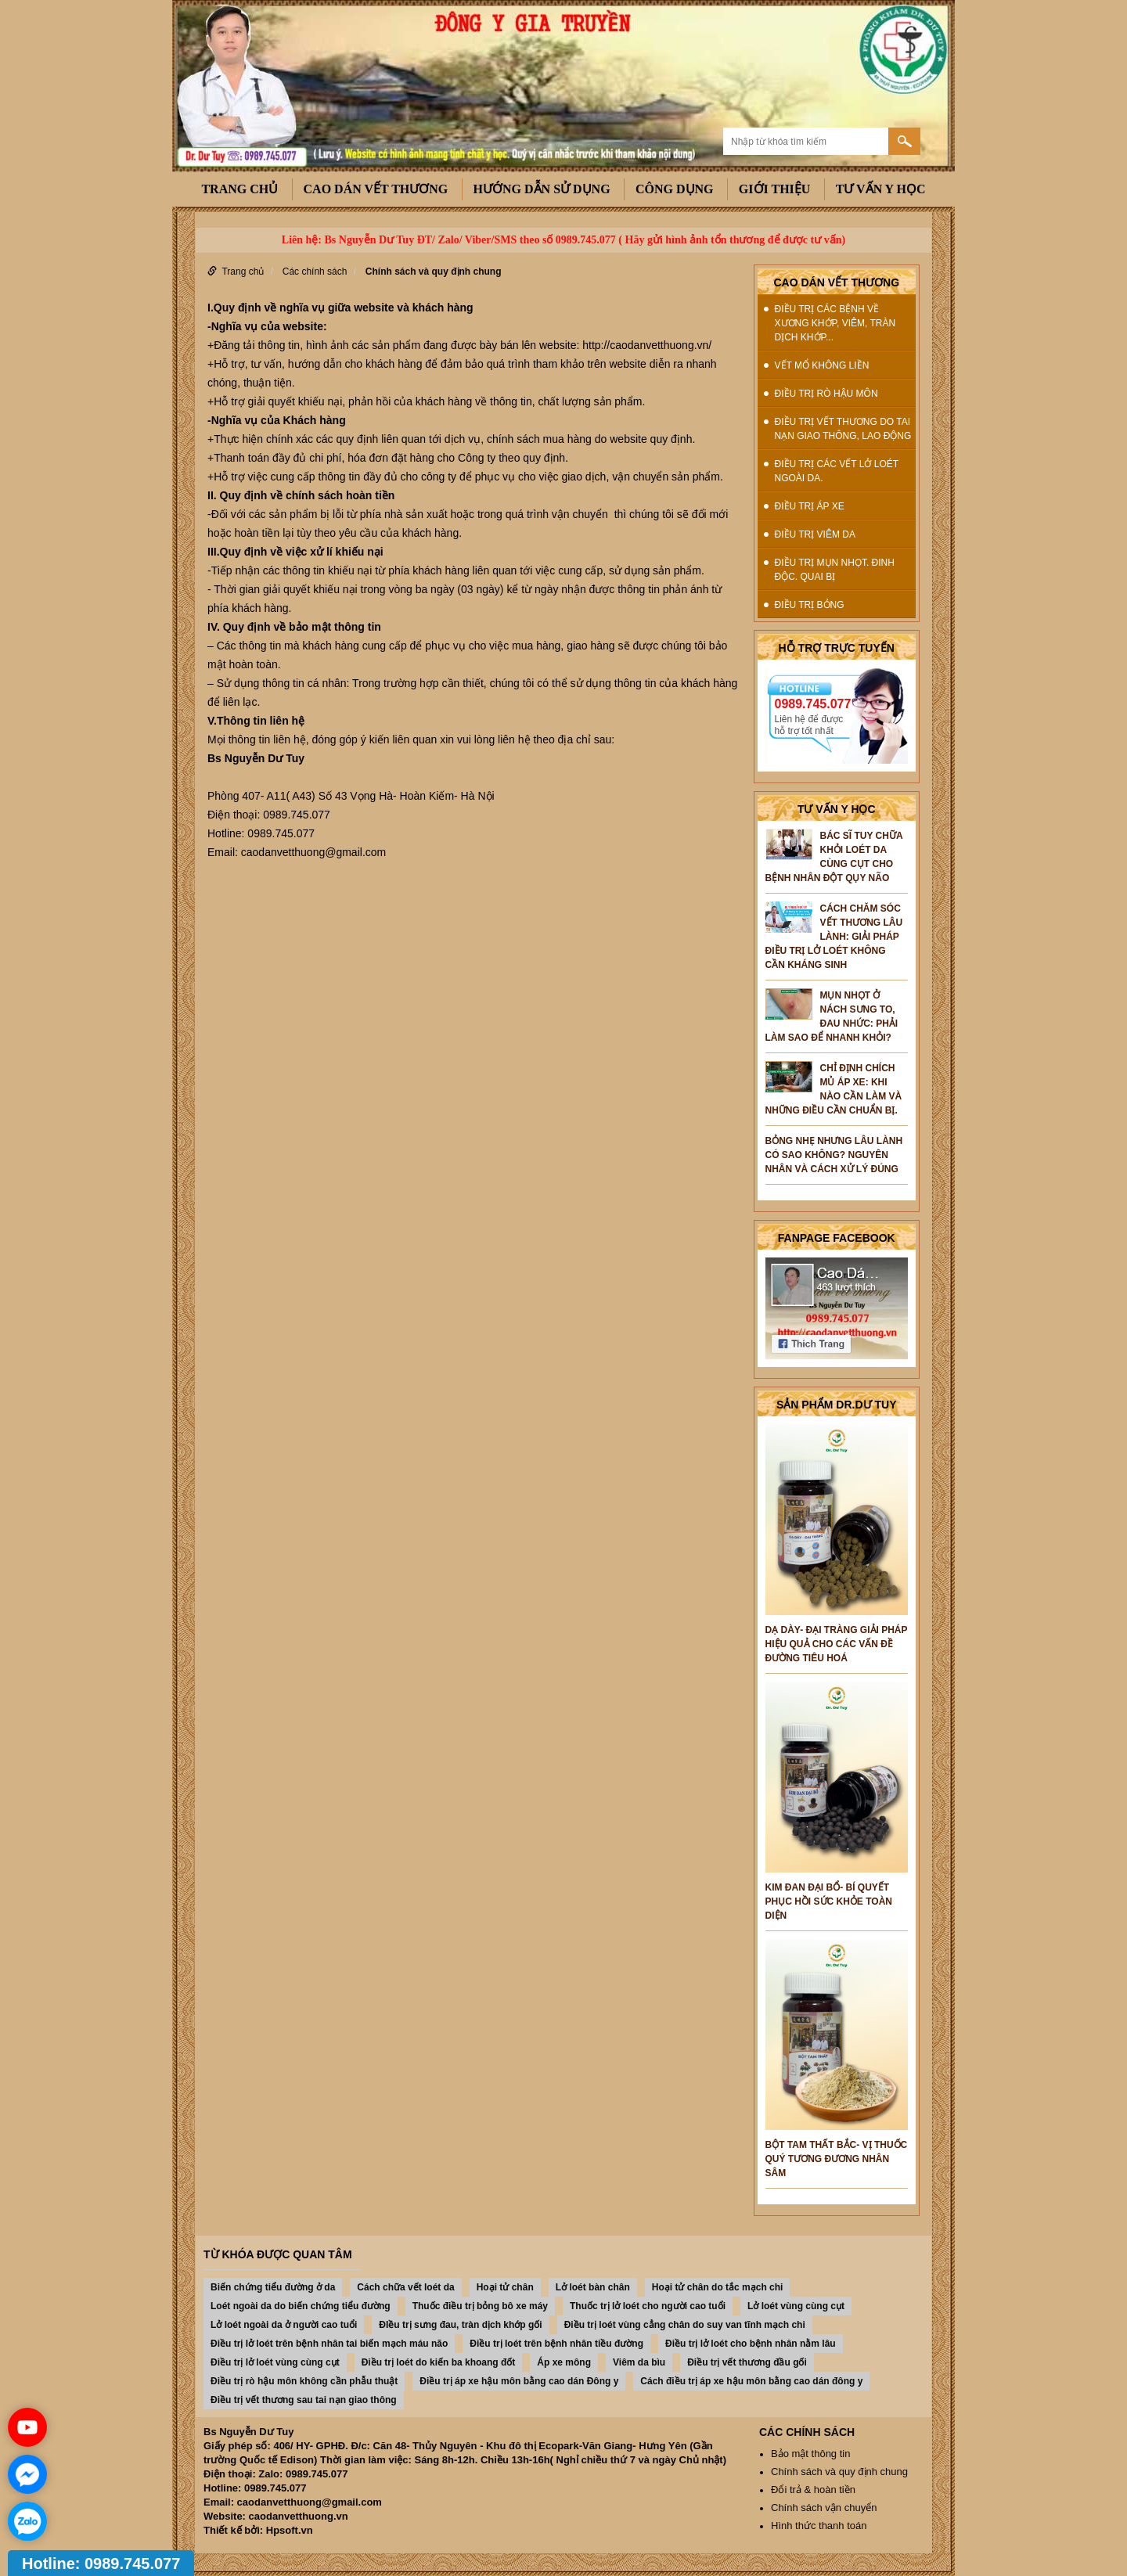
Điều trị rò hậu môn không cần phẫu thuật (304, 2381)
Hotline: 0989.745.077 (101, 2563)
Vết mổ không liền (822, 365)
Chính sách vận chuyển (824, 2507)
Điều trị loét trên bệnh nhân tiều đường (556, 2343)
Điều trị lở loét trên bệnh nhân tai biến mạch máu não (329, 2343)
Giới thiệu (775, 189)
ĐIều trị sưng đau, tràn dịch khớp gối (460, 2324)
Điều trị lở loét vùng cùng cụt (275, 2362)
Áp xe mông (564, 2362)
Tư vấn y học (881, 189)
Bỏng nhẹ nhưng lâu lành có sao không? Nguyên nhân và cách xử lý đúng (834, 1155)
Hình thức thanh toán (818, 2525)
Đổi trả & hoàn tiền (813, 2489)
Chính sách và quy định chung (433, 271)
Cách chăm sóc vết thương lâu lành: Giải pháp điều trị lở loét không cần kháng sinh (834, 936)
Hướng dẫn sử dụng (541, 189)
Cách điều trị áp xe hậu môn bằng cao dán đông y (751, 2381)
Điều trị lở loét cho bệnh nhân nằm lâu (750, 2343)
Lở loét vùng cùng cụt (795, 2306)
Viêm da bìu (639, 2362)
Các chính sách (315, 271)
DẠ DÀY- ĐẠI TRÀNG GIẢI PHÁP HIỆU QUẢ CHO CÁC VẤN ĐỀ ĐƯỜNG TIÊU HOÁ (836, 1644)
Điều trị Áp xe (809, 506)
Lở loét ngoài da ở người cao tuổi (284, 2324)
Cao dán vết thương (376, 189)
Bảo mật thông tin (810, 2453)
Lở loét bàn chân (593, 2287)
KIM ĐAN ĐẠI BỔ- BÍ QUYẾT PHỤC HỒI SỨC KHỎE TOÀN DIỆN (828, 1901)
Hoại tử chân (505, 2287)
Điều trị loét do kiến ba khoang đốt (439, 2362)
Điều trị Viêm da (815, 534)
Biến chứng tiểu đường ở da (273, 2287)
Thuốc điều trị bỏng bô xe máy (480, 2306)
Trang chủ (239, 189)
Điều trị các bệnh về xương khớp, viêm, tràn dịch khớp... (835, 323)
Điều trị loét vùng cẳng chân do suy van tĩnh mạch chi (684, 2324)
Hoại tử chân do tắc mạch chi (717, 2287)
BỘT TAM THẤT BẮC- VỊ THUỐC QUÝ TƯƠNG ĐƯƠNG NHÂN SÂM (836, 2158)
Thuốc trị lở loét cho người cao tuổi (648, 2306)
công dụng (675, 189)
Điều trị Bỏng (809, 604)
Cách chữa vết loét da (405, 2287)
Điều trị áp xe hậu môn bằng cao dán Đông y (518, 2381)
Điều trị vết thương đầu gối (747, 2362)
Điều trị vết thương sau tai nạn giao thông (304, 2399)
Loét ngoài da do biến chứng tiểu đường (301, 2306)
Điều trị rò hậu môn (826, 393)
